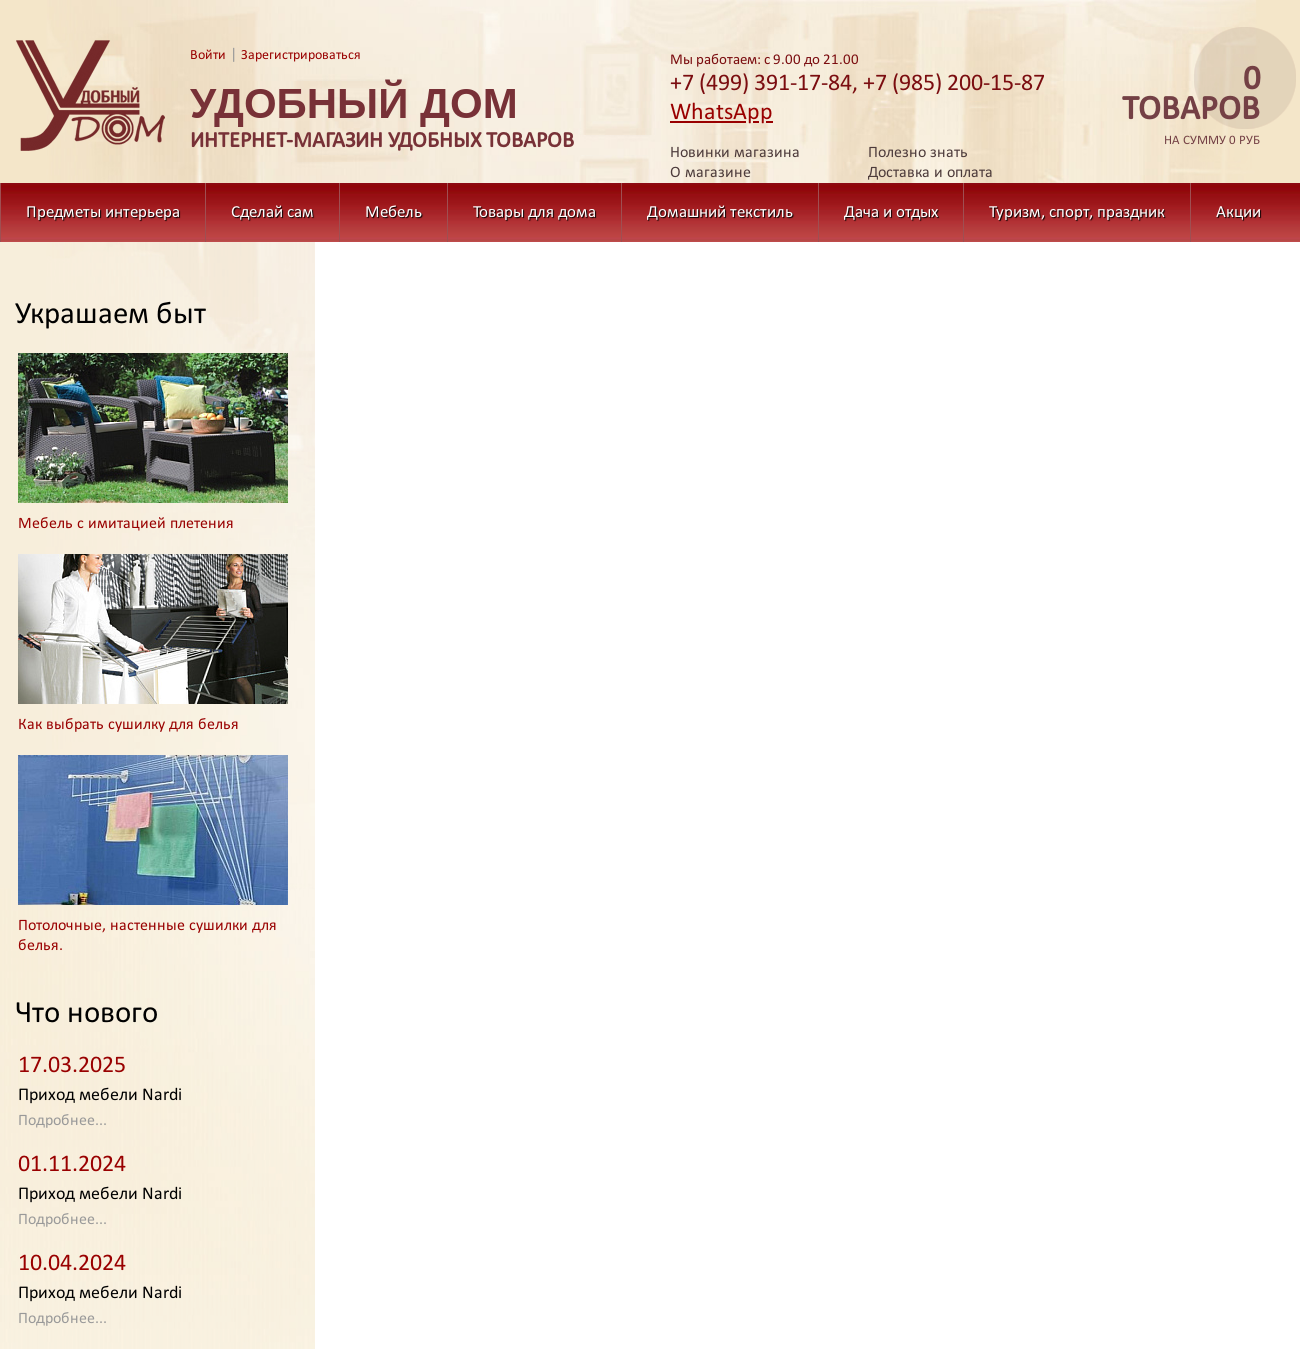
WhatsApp (721, 113)
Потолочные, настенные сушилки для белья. (147, 936)
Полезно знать (918, 153)
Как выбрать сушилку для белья (128, 725)
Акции (1238, 212)
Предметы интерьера (103, 212)
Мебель (393, 212)
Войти (208, 55)
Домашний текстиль (720, 212)
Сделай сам (272, 212)
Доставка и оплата (930, 173)
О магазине (710, 173)
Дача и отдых (891, 212)
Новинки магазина (735, 153)
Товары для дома (534, 212)
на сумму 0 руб (1185, 106)
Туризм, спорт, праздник (1077, 212)
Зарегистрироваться (301, 55)
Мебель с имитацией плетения (126, 524)
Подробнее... (62, 1121)
